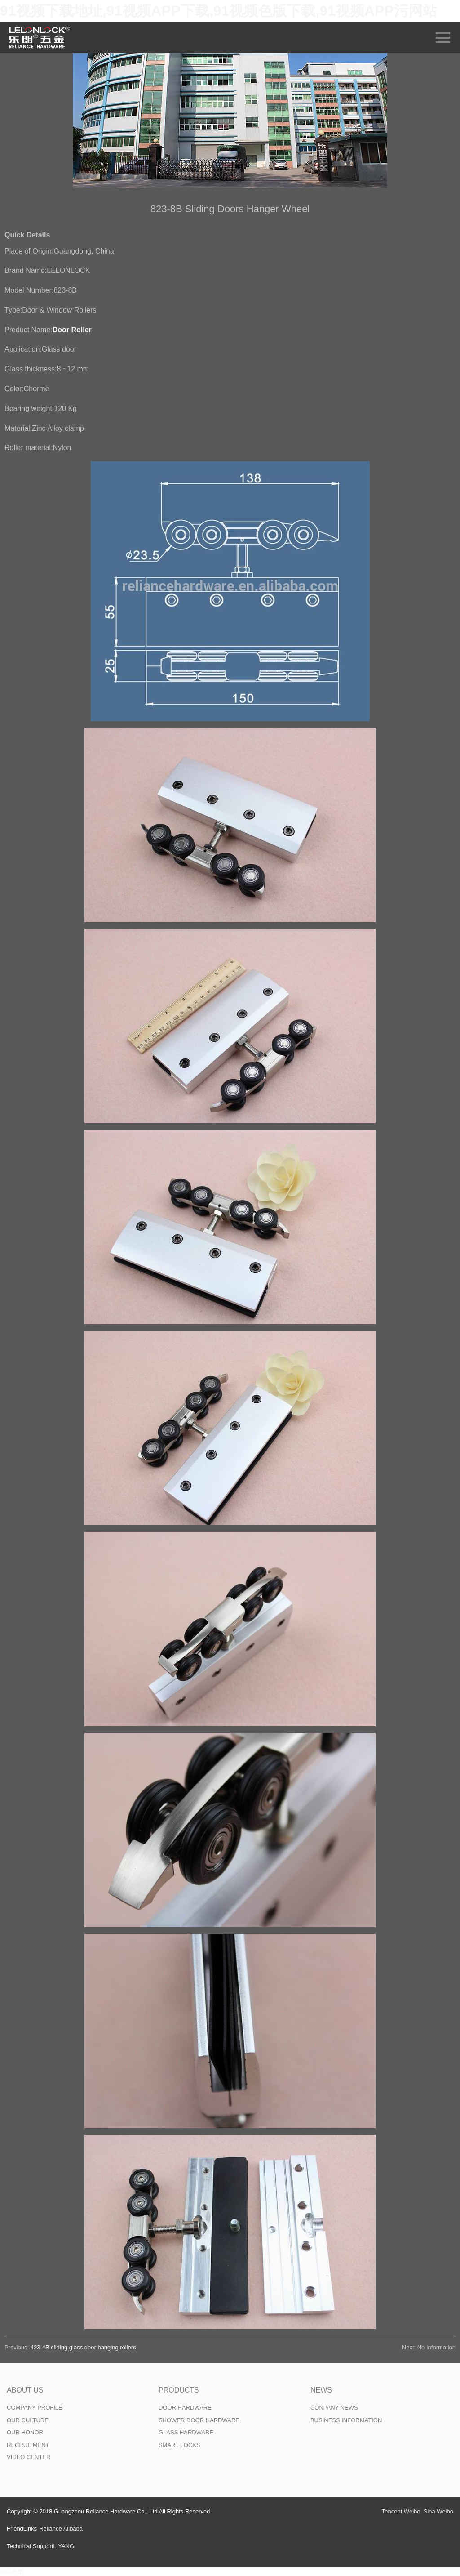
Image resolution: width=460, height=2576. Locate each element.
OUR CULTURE (28, 2420)
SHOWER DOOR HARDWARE (199, 2420)
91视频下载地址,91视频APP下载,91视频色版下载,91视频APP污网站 (218, 11)
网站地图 (11, 2571)
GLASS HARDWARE (186, 2432)
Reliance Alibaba (61, 2528)
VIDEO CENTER (29, 2457)
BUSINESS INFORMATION (346, 2420)
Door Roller (72, 330)
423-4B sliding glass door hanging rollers (83, 2347)
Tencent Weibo (401, 2511)
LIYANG (63, 2546)
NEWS (321, 2390)
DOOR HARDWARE (185, 2407)
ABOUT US (25, 2390)
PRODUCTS (179, 2390)
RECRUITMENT (28, 2445)
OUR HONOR (25, 2432)
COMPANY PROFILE (34, 2407)
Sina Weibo (438, 2511)
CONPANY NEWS (334, 2407)
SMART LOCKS (179, 2445)
